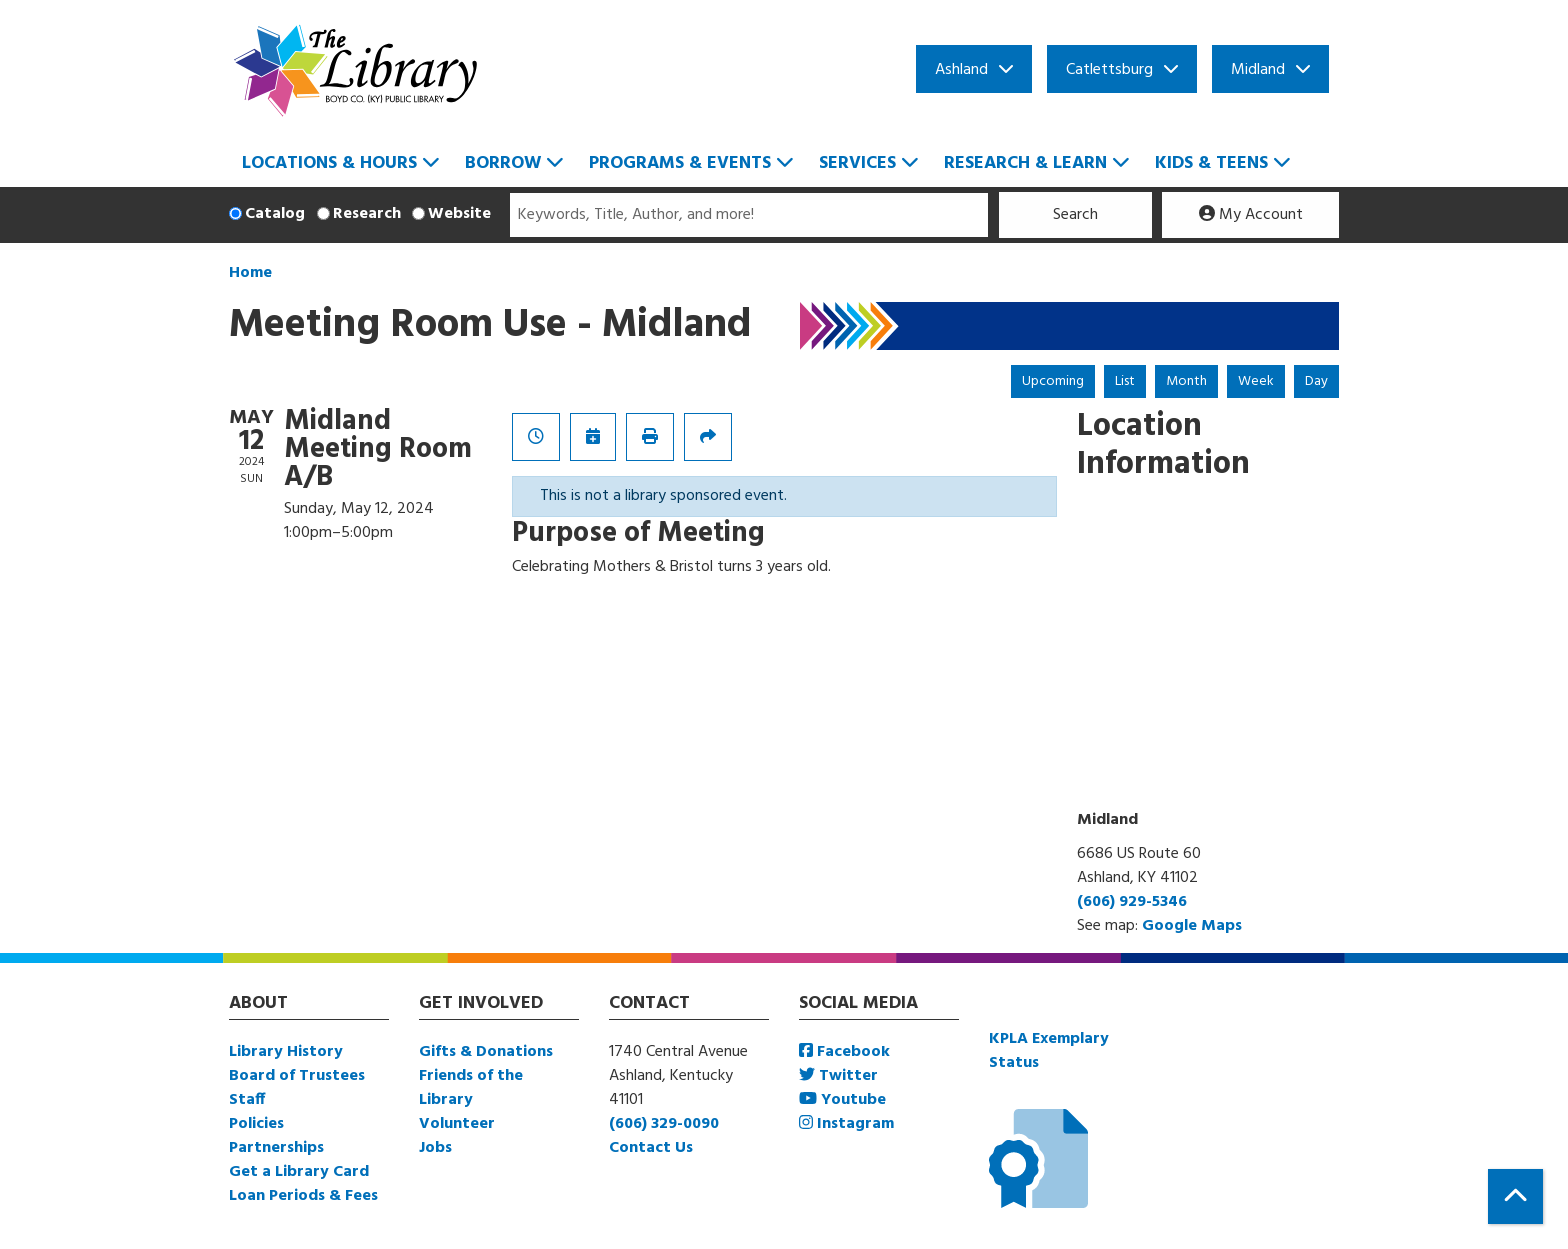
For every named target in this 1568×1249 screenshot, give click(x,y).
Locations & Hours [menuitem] (329, 163)
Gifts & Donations (486, 1052)
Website (459, 214)
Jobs (435, 1148)
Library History (286, 1052)
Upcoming (1053, 381)
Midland (1258, 70)
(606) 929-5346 (1132, 902)
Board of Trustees (297, 1076)
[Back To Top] (1515, 1196)
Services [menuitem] (857, 163)
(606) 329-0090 (664, 1124)
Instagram (846, 1124)
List (1125, 381)
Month (1186, 381)
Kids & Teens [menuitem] (1211, 163)
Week (1256, 381)
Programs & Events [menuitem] (680, 163)
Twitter (838, 1076)
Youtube (842, 1100)
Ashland (961, 70)
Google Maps (1192, 926)
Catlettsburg (1109, 70)
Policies (256, 1124)
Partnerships (276, 1148)
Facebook (844, 1052)
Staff (247, 1100)
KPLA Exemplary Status (1049, 1051)
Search (1075, 215)
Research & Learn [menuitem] (1025, 163)
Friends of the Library (471, 1088)
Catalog (275, 214)
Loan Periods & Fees (303, 1196)
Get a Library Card (299, 1172)
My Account (1251, 215)
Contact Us (651, 1148)
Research (367, 214)
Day (1316, 381)
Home (250, 273)
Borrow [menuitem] (503, 163)
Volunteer (457, 1124)
